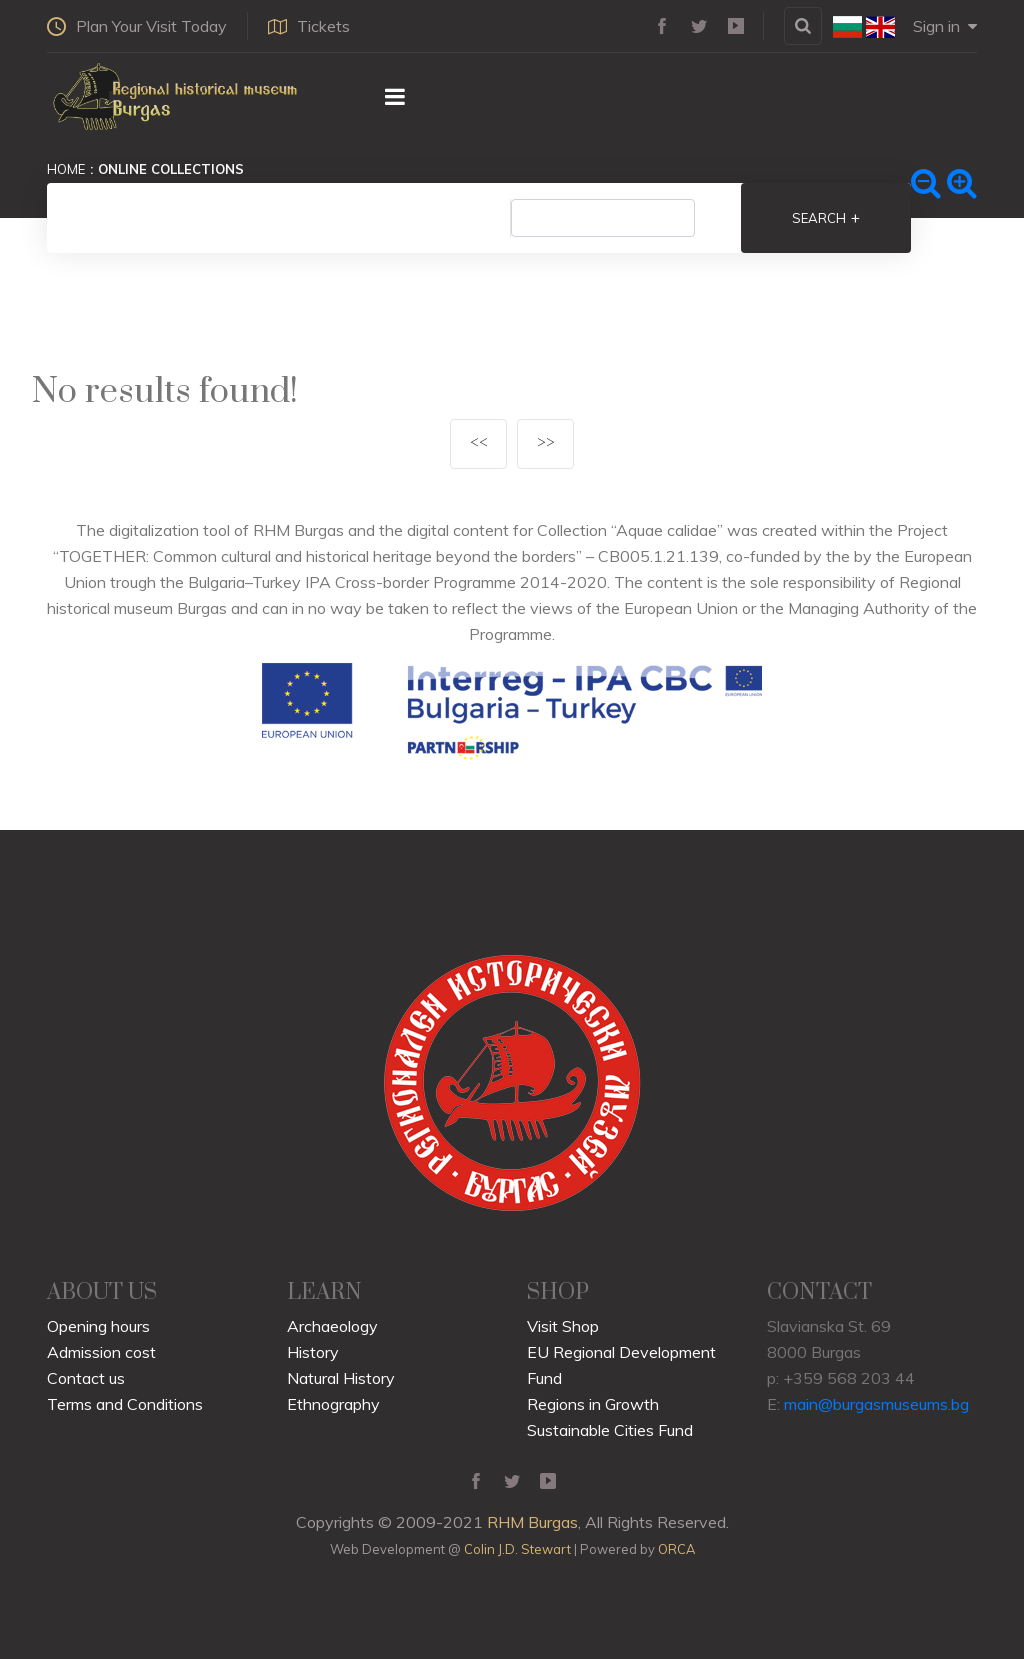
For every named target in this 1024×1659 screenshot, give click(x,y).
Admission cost (101, 1352)
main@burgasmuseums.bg (876, 1404)
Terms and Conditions (125, 1404)
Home (66, 169)
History (313, 1352)
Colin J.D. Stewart (517, 1549)
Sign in (945, 26)
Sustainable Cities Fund (610, 1430)
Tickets (309, 26)
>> (546, 443)
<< (479, 443)
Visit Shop (563, 1326)
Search (826, 218)
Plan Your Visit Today (137, 26)
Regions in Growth (593, 1404)
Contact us (86, 1378)
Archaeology (332, 1326)
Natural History (341, 1378)
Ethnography (333, 1404)
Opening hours (98, 1326)
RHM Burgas (532, 1522)
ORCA (676, 1549)
